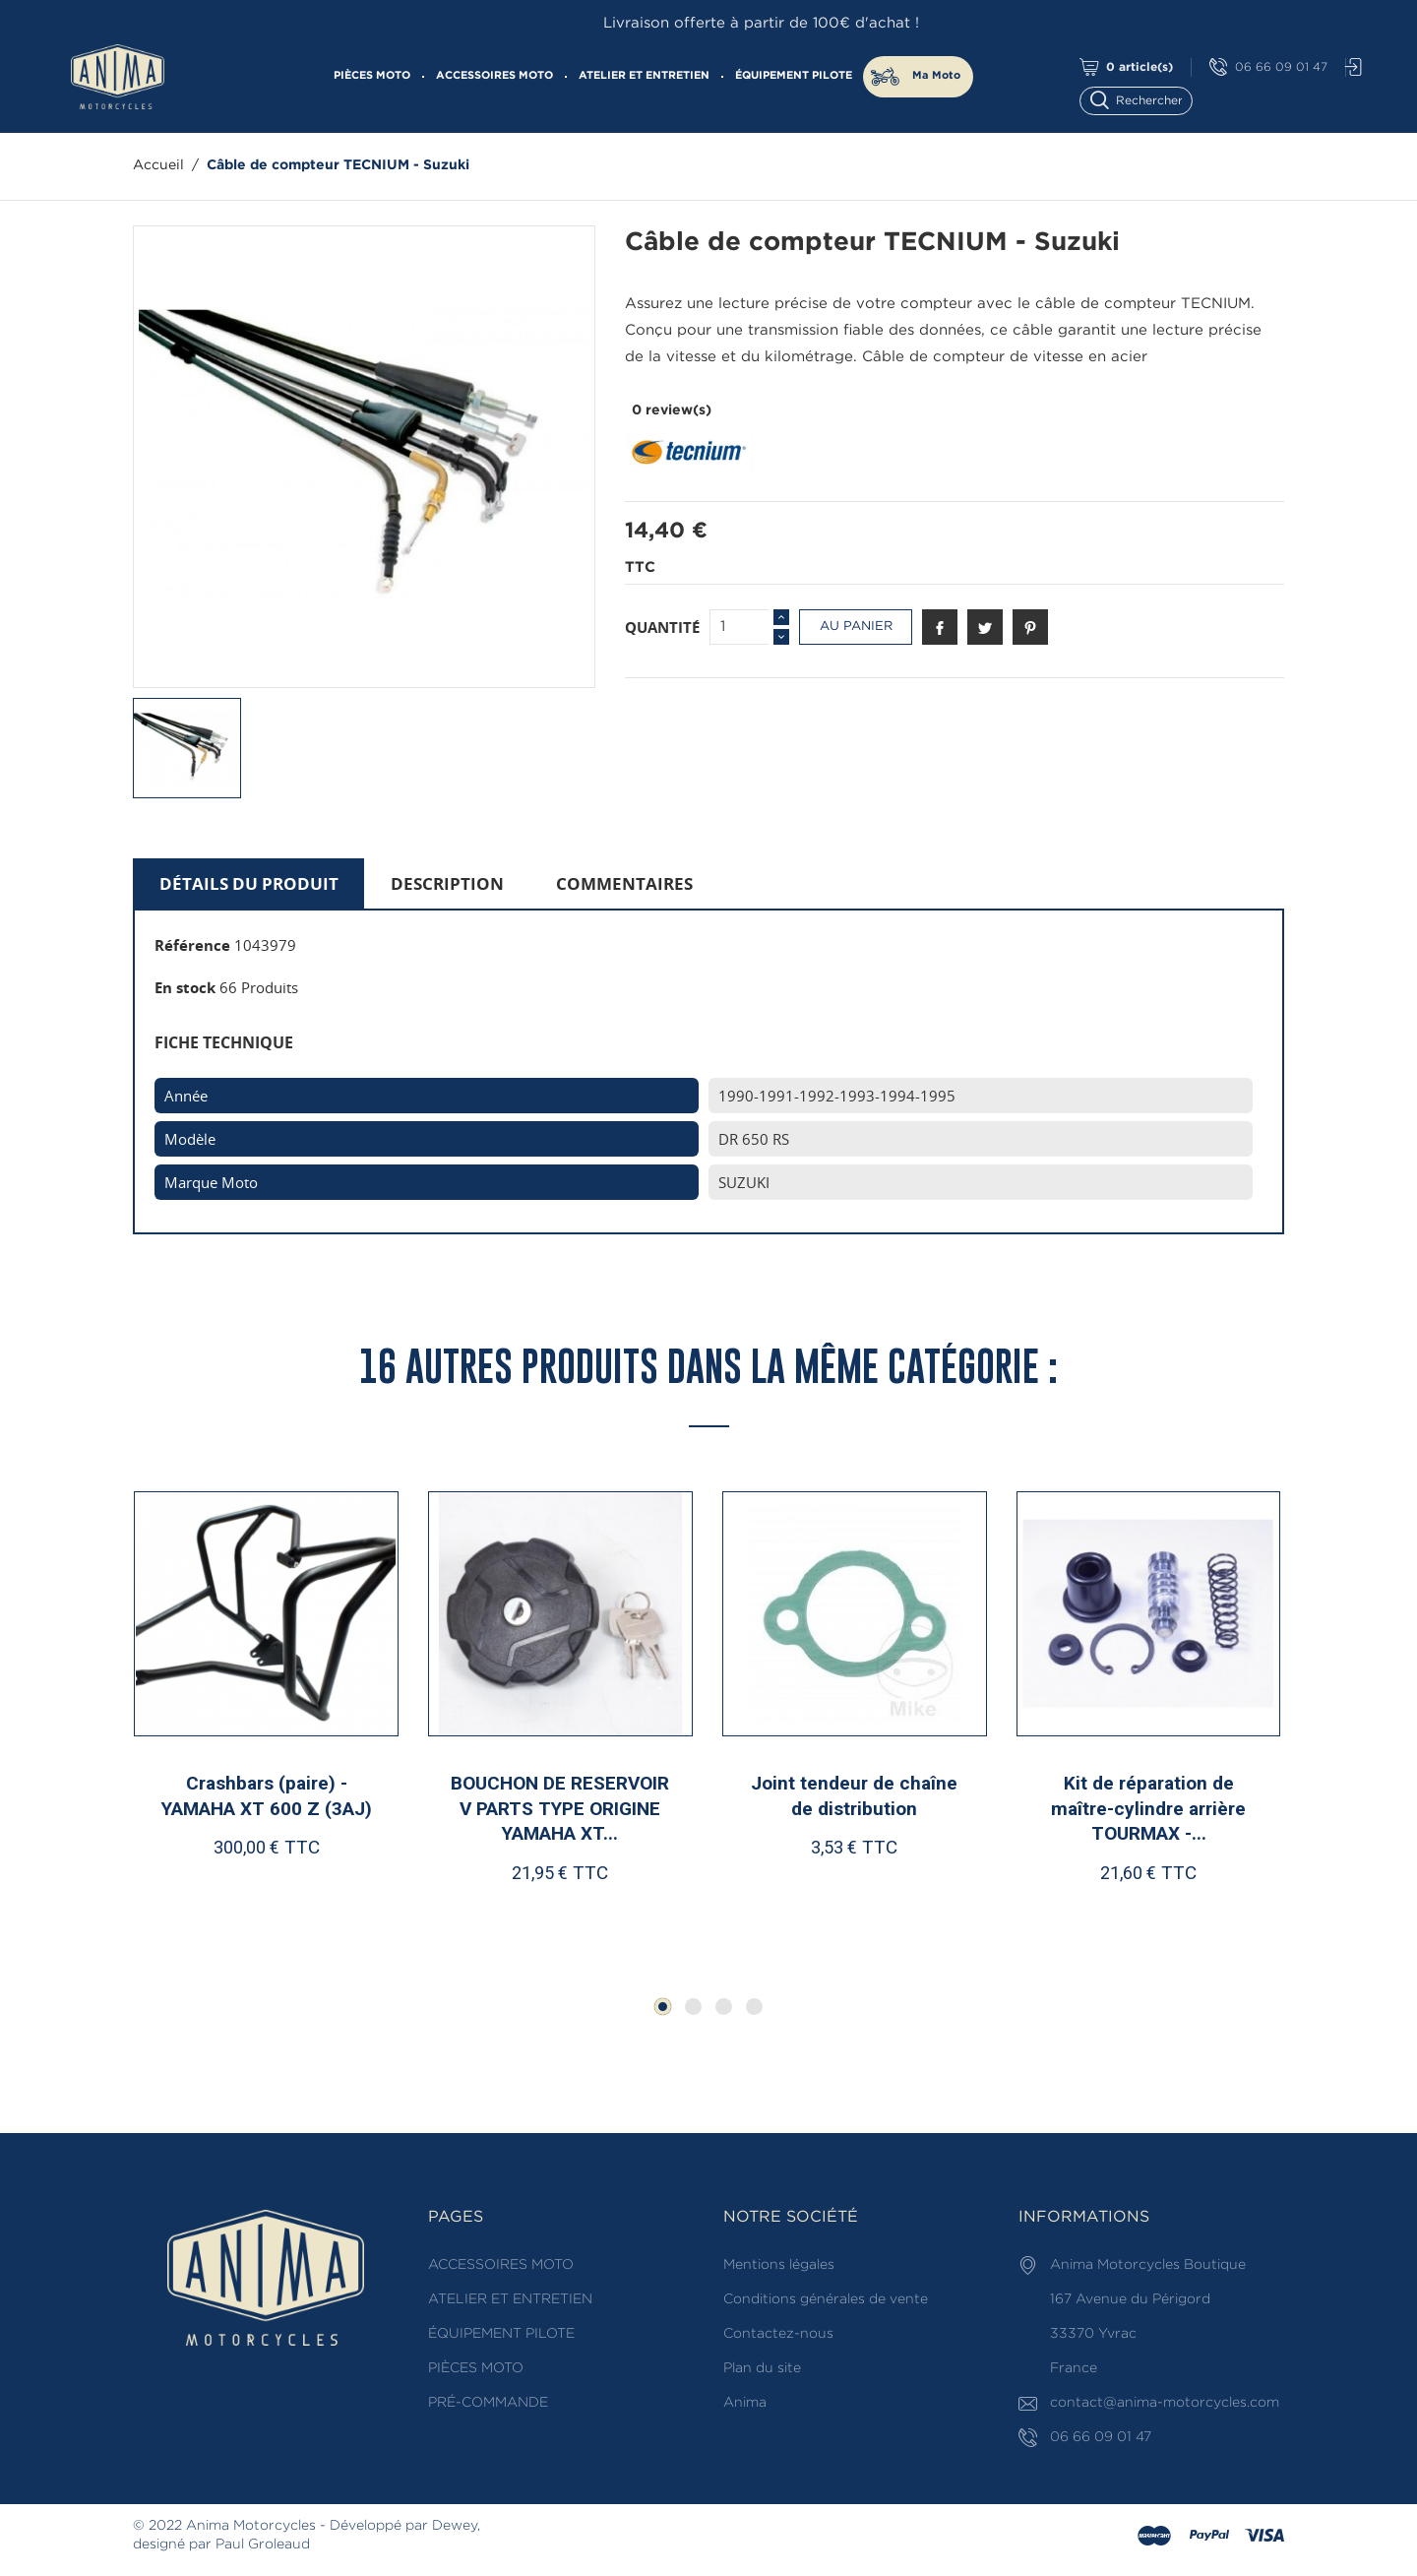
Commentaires (624, 883)
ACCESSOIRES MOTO (494, 76)
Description (447, 883)
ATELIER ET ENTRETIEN (644, 76)
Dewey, (456, 2526)
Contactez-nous (778, 2334)
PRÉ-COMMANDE (488, 2403)
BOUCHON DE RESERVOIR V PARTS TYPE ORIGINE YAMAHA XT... (560, 1808)
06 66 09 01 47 (1268, 67)
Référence (192, 945)
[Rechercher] (1145, 99)
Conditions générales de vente (825, 2299)
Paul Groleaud (263, 2544)
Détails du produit (249, 883)
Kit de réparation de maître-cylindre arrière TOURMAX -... (1148, 1808)
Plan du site (762, 2368)
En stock (185, 987)
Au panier (856, 626)
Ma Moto (936, 76)
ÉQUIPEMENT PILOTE (793, 76)
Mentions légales (778, 2265)
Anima (745, 2403)
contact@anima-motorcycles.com (1164, 2403)
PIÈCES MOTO (372, 76)
